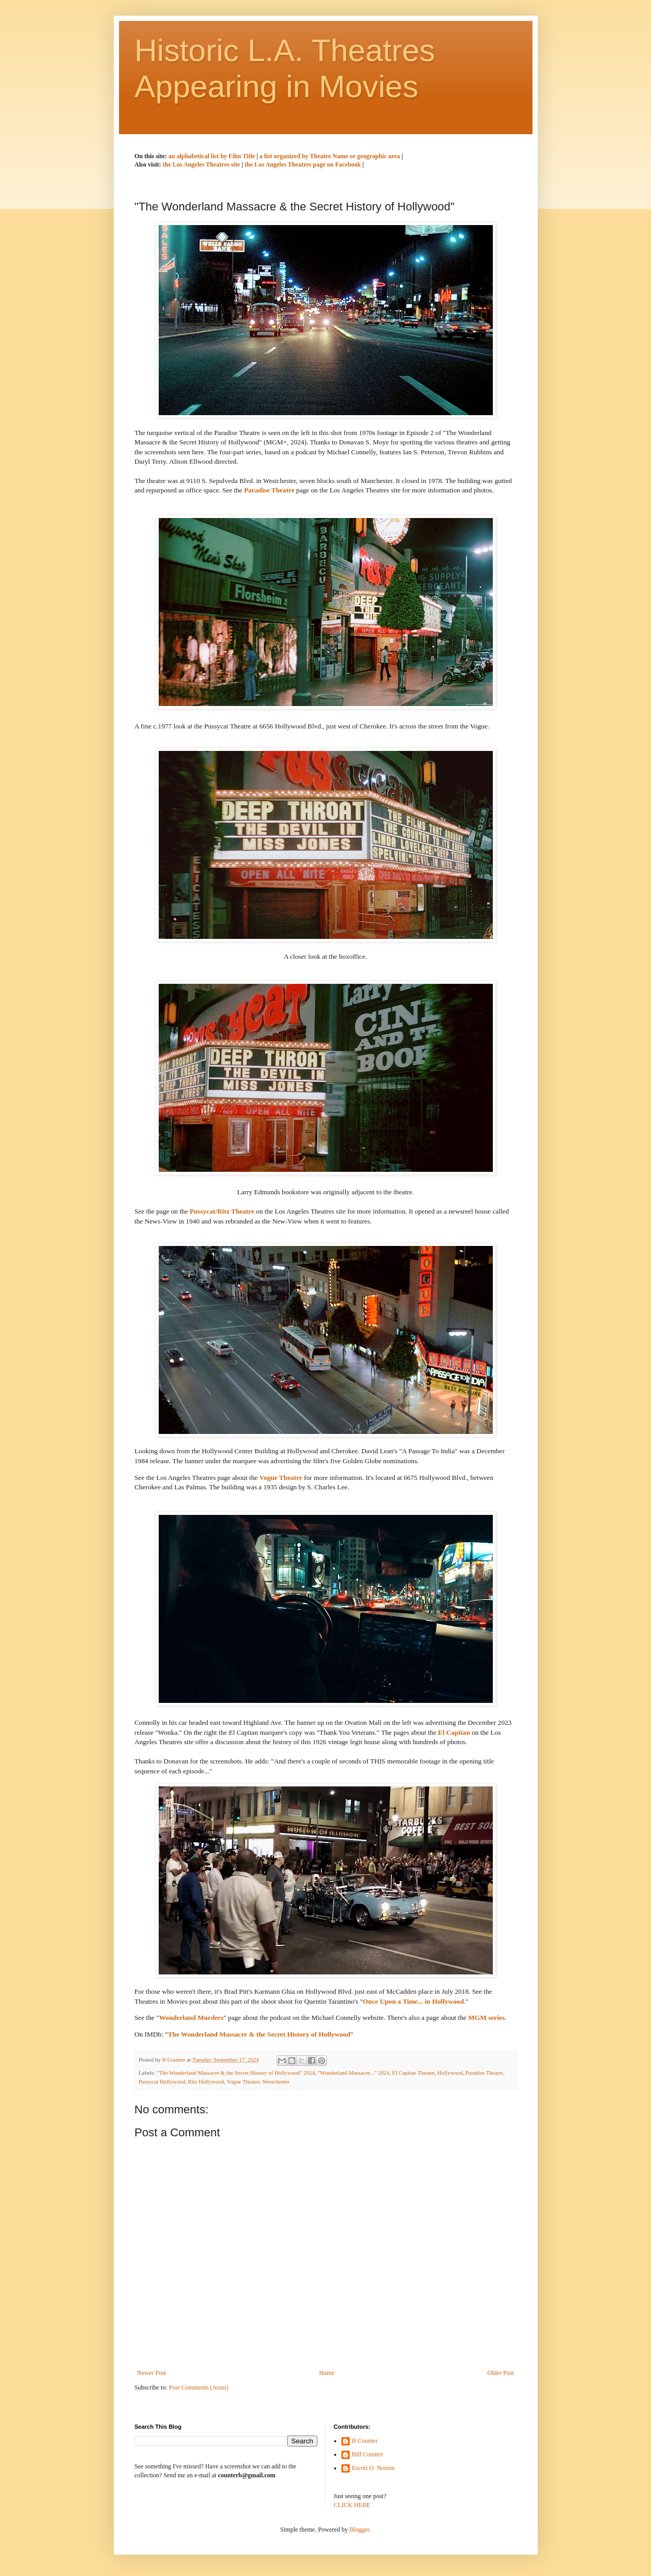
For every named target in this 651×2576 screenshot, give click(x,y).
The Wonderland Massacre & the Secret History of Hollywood (259, 2034)
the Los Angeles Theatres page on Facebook (302, 164)
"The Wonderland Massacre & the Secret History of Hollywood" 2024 (236, 2072)
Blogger (359, 2529)
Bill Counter (367, 2454)
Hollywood (450, 2072)
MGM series (486, 2017)
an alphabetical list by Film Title (213, 156)
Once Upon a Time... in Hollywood (413, 2001)
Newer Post (152, 2373)
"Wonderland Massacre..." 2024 (353, 2072)
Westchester (276, 2081)
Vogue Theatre (280, 1477)
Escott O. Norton (373, 2468)
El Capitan (454, 1732)
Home (326, 2373)
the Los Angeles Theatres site (201, 164)
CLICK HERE (352, 2505)
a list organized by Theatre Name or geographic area (330, 156)
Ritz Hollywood (206, 2081)
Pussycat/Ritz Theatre (222, 1211)
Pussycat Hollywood (162, 2081)
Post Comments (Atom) (199, 2387)
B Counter (365, 2440)
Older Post (501, 2373)
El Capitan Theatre (413, 2072)
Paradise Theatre (269, 490)
